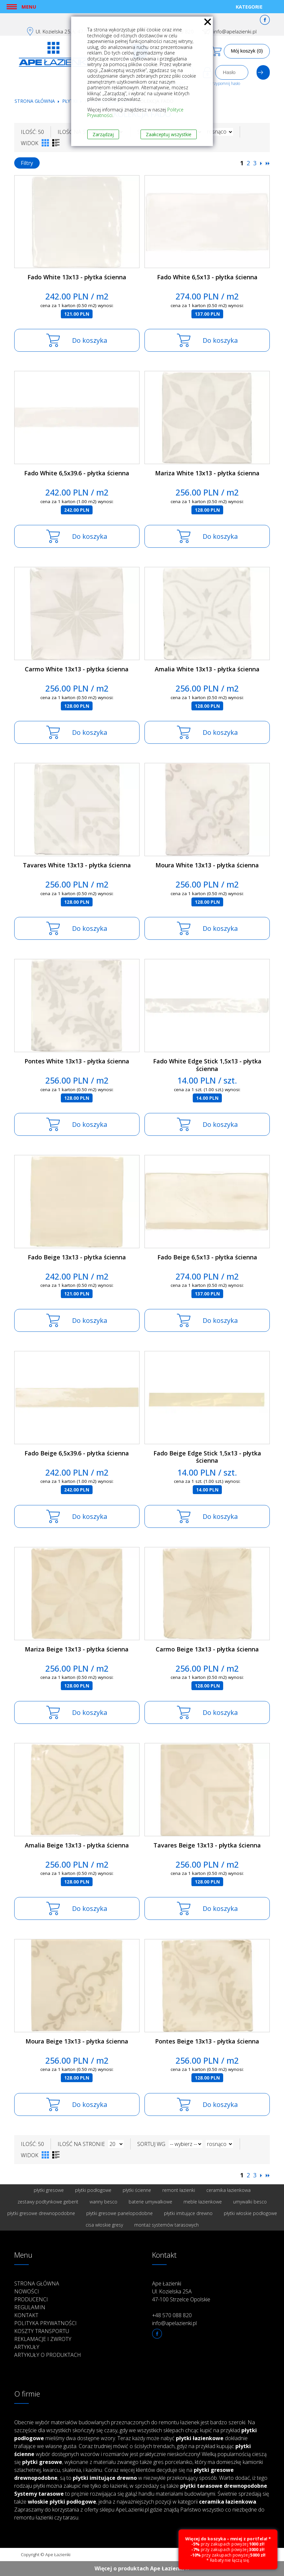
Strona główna (35, 101)
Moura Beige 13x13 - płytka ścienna (76, 2041)
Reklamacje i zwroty (42, 2339)
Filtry (27, 163)
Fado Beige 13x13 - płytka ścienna (77, 1257)
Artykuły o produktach (47, 2354)
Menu (28, 6)
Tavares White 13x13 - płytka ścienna (77, 865)
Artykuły (26, 2347)
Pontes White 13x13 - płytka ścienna (76, 1061)
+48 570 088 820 (172, 2315)
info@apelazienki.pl (235, 31)
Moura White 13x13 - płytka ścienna (207, 865)
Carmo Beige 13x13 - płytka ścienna (207, 1649)
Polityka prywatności (45, 2323)
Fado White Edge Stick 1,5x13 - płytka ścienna (207, 1065)
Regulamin (29, 2307)
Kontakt (26, 2315)
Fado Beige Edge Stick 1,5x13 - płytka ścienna (207, 1457)
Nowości (26, 2291)
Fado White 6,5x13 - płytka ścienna (207, 277)
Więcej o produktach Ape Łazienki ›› (142, 2568)
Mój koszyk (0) (247, 51)
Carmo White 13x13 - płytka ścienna (77, 669)
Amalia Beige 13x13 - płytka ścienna (77, 1845)
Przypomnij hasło (225, 83)
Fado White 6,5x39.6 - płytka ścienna (76, 473)
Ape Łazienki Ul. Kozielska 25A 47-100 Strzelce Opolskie (181, 2291)
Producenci (31, 2299)
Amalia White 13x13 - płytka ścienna (207, 669)
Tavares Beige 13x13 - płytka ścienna (207, 1845)
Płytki (70, 101)
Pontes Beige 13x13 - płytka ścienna (207, 2041)
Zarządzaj (103, 134)
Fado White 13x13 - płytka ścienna (76, 277)
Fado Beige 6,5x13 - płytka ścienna (207, 1257)
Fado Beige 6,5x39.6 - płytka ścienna (76, 1453)
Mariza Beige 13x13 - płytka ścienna (77, 1649)
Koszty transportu (41, 2331)
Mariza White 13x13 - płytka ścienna (207, 473)
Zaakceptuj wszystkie (168, 134)
